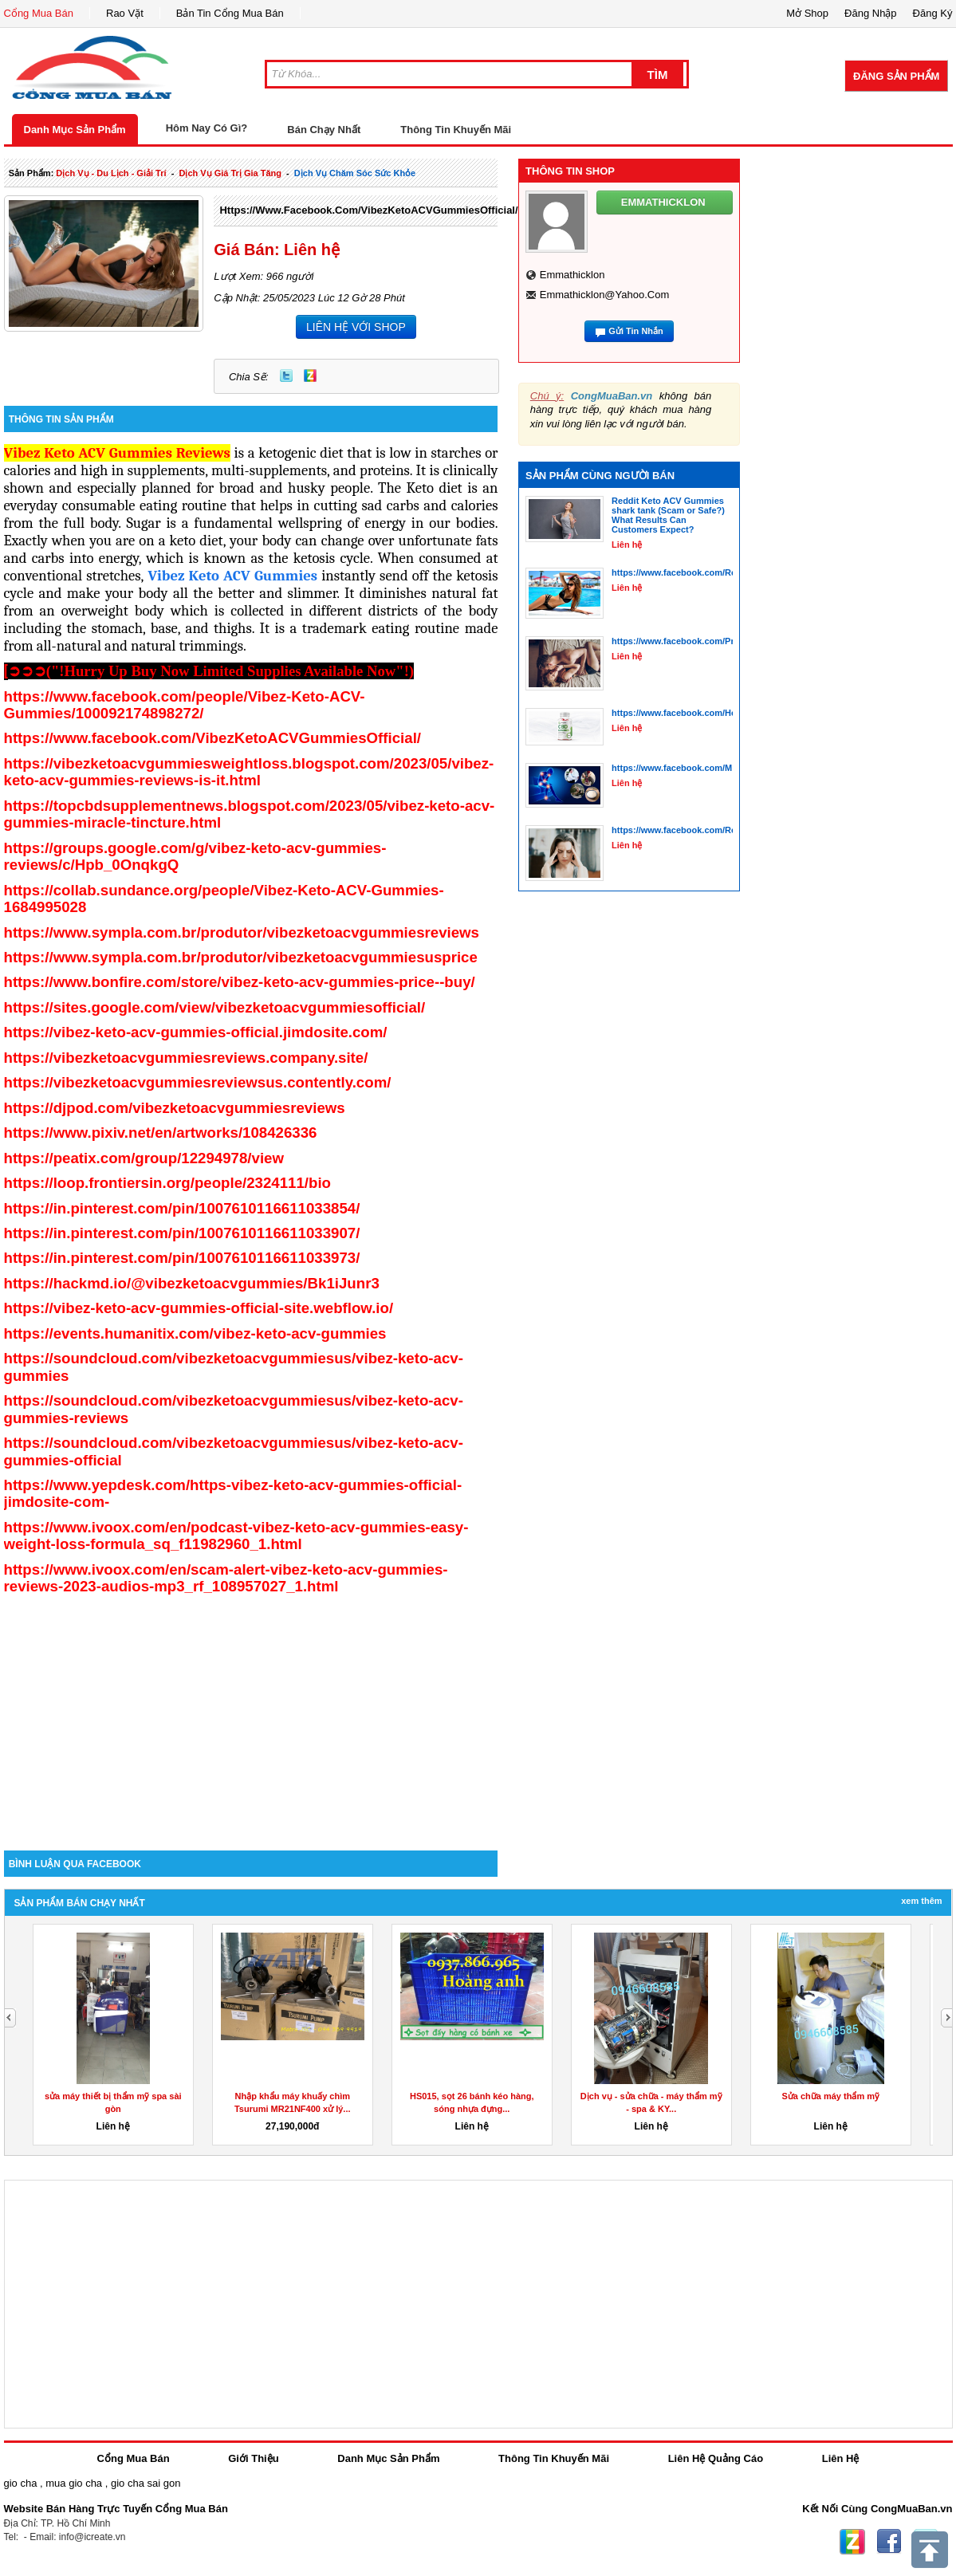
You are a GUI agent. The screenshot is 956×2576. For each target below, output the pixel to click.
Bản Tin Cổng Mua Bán (230, 13)
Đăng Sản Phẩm (896, 76)
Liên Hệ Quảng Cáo (715, 2458)
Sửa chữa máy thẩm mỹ (830, 2096)
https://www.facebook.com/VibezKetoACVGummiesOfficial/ (368, 210)
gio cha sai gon (145, 2483)
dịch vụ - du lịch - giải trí (111, 173)
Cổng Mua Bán (39, 13)
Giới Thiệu (253, 2458)
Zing (310, 375)
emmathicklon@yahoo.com (605, 295)
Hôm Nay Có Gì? (207, 128)
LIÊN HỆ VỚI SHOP (356, 327)
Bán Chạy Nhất (323, 130)
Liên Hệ (841, 2458)
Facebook (889, 2541)
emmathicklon (572, 275)
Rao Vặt (125, 13)
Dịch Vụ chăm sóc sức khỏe (354, 173)
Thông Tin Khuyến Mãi (455, 130)
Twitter (286, 375)
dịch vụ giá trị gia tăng (230, 173)
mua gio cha (73, 2483)
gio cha (20, 2483)
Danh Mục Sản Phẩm (75, 130)
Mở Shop (807, 13)
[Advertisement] (251, 1715)
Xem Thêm (921, 1900)
